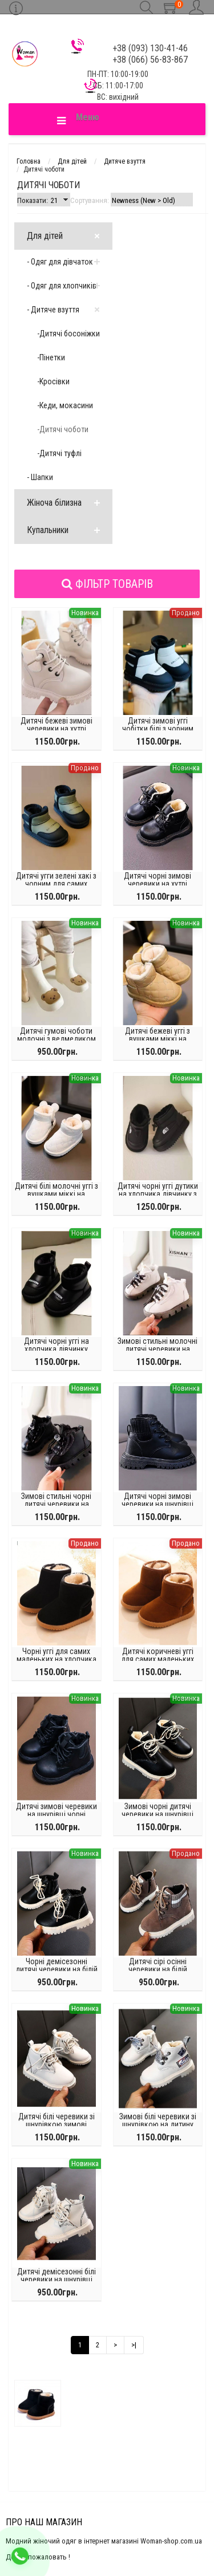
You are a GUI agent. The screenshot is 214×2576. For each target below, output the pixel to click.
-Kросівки (53, 381)
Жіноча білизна (54, 502)
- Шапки (40, 477)
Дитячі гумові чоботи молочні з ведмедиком (56, 1035)
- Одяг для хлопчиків (61, 285)
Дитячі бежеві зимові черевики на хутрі (56, 725)
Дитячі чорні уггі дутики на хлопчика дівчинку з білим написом (158, 1194)
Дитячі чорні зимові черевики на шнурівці (157, 1500)
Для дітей (45, 235)
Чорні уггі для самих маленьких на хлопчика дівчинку (56, 1659)
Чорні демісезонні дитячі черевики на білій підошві (56, 1969)
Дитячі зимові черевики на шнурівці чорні (56, 1810)
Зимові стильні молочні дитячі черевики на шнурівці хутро (157, 1349)
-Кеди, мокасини (65, 405)
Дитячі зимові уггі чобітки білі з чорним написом (157, 729)
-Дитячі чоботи (62, 429)
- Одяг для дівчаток (60, 261)
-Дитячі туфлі (59, 453)
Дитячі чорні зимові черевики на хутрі (157, 880)
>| (133, 2345)
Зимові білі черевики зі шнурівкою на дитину (157, 2120)
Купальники (47, 530)
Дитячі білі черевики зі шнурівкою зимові (56, 2120)
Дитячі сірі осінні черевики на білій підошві (157, 1969)
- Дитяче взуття (53, 309)
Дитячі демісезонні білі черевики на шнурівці (56, 2276)
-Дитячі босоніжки (68, 333)
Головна (29, 161)
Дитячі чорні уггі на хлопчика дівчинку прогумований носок (56, 1349)
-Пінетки (51, 357)
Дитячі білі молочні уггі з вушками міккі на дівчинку (56, 1194)
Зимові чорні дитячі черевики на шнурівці (157, 1810)
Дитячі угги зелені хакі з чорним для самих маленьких (56, 884)
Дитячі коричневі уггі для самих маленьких (157, 1655)
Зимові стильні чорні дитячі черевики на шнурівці (56, 1504)
